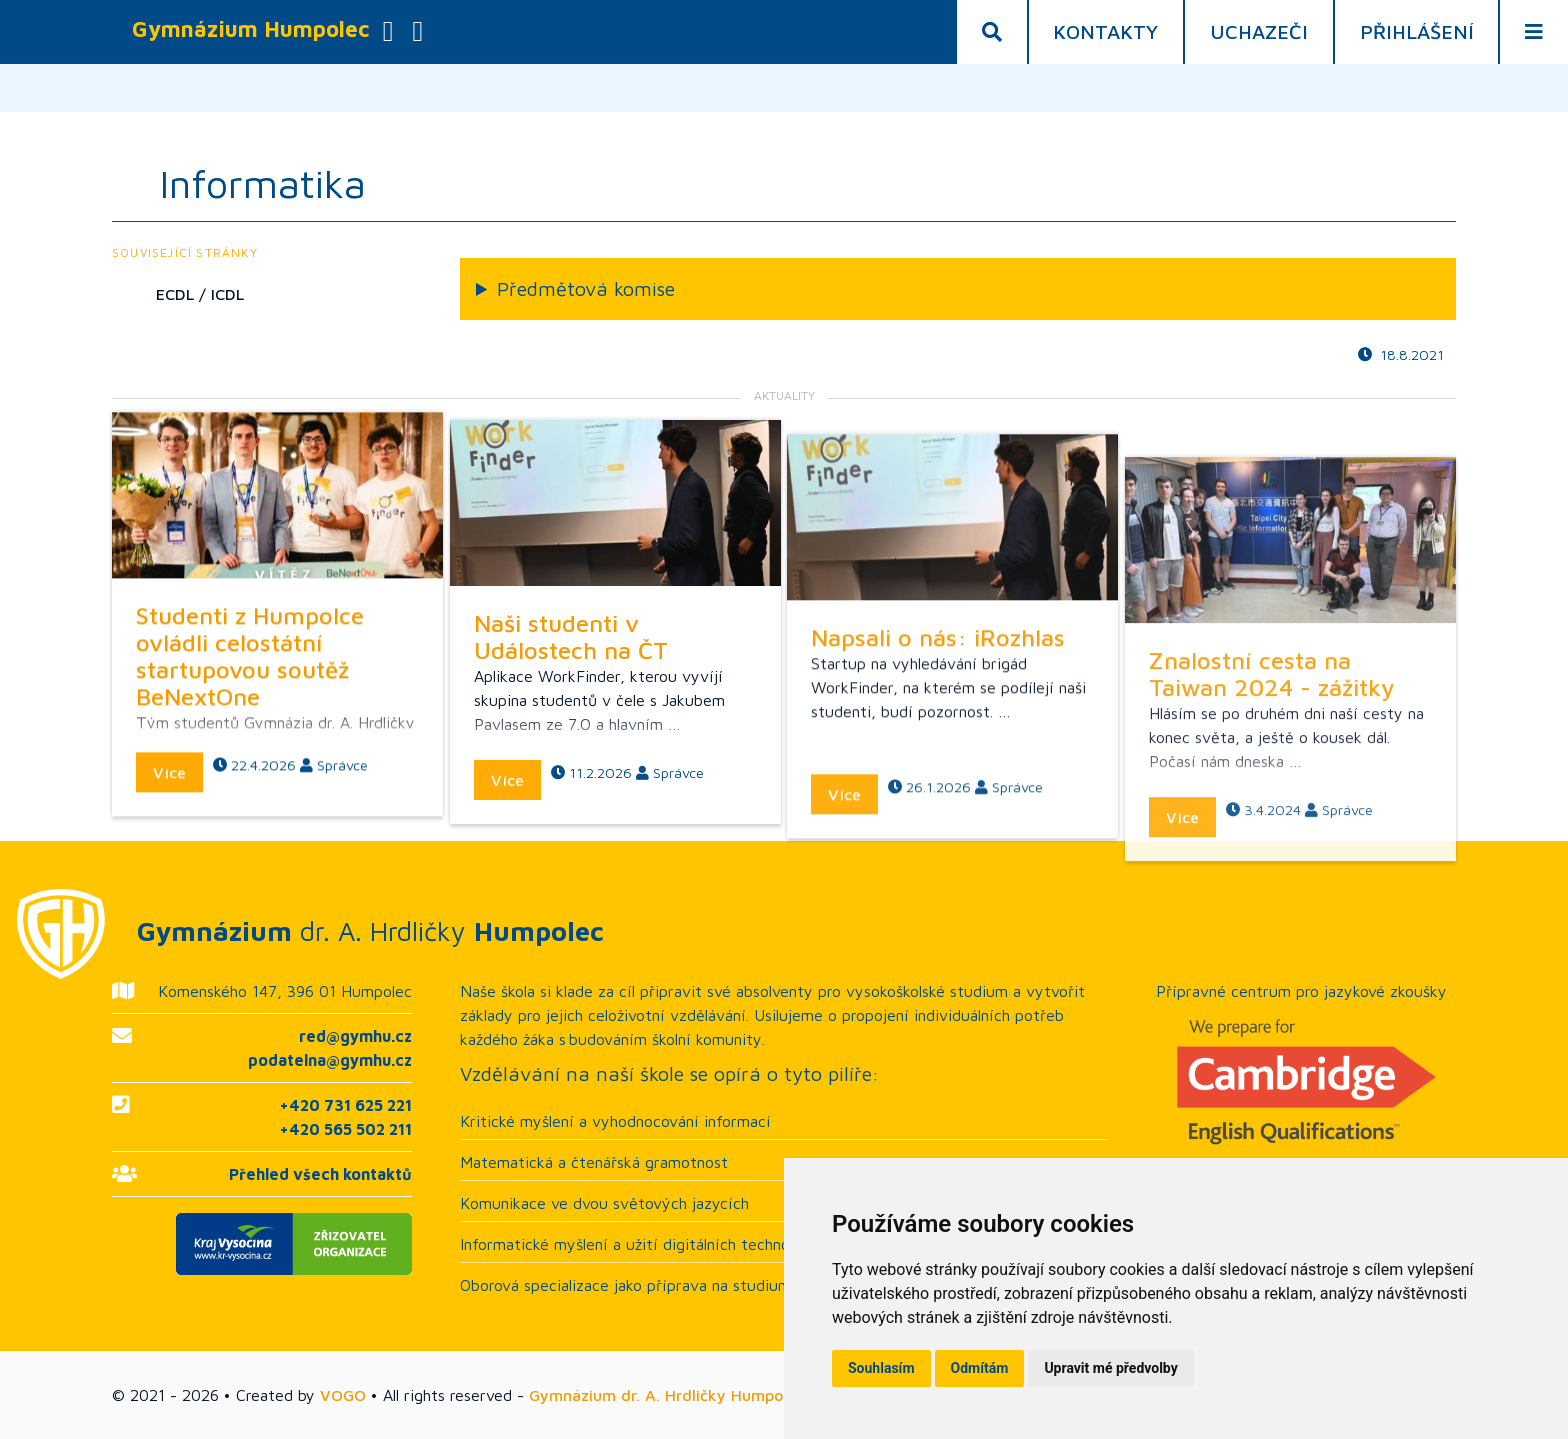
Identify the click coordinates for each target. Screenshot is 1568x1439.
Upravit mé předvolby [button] (1110, 1368)
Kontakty (1105, 31)
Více (169, 804)
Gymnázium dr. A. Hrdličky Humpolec (666, 1395)
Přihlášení (1417, 31)
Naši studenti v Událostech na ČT (571, 688)
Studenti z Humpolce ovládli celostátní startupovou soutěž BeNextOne (250, 687)
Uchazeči (1259, 31)
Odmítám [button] (980, 1368)
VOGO (343, 1395)
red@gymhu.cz (355, 1036)
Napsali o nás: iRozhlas (938, 716)
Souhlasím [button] (881, 1368)
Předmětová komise (586, 288)
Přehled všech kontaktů (320, 1174)
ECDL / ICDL (200, 294)
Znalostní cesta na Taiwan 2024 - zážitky (1272, 788)
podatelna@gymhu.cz (330, 1060)
